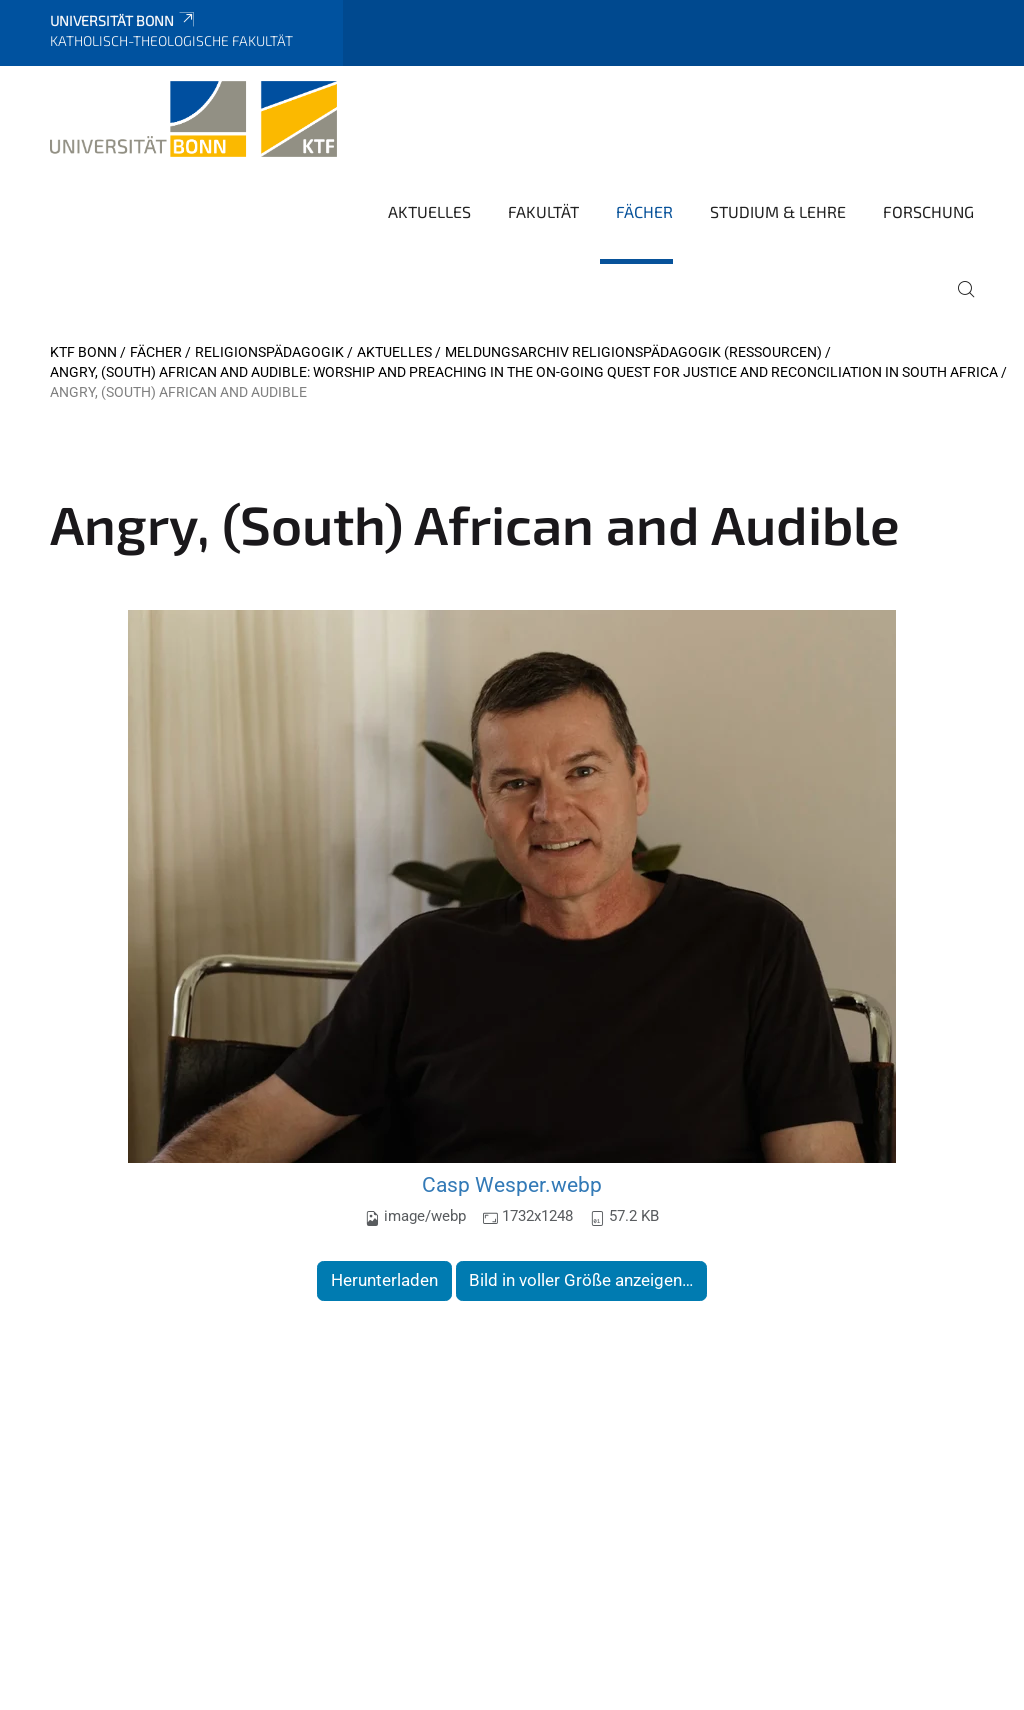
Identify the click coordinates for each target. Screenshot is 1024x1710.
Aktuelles (429, 211)
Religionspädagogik (269, 352)
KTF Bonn (83, 352)
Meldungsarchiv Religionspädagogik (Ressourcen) (633, 352)
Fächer (644, 211)
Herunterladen (384, 1280)
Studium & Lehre (778, 211)
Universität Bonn (123, 20)
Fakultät (543, 211)
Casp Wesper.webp (512, 1184)
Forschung (928, 211)
